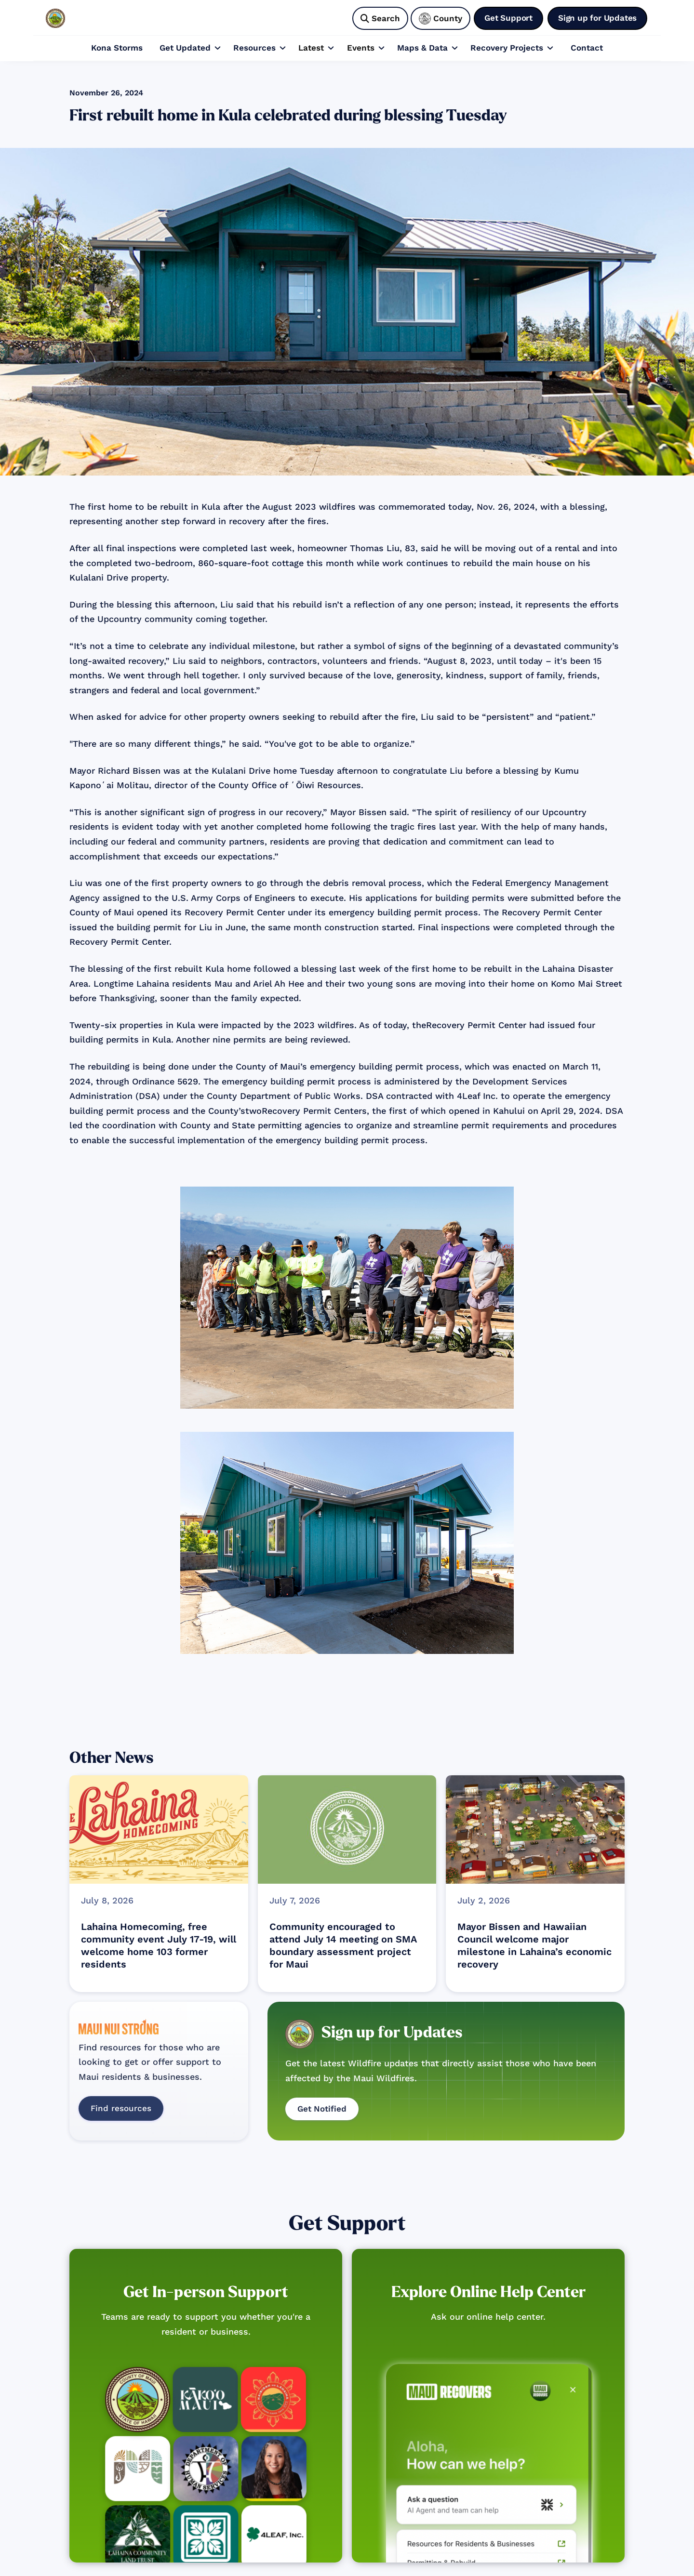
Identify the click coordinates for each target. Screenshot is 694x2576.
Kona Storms (117, 48)
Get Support (347, 2223)
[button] (190, 48)
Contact (587, 48)
